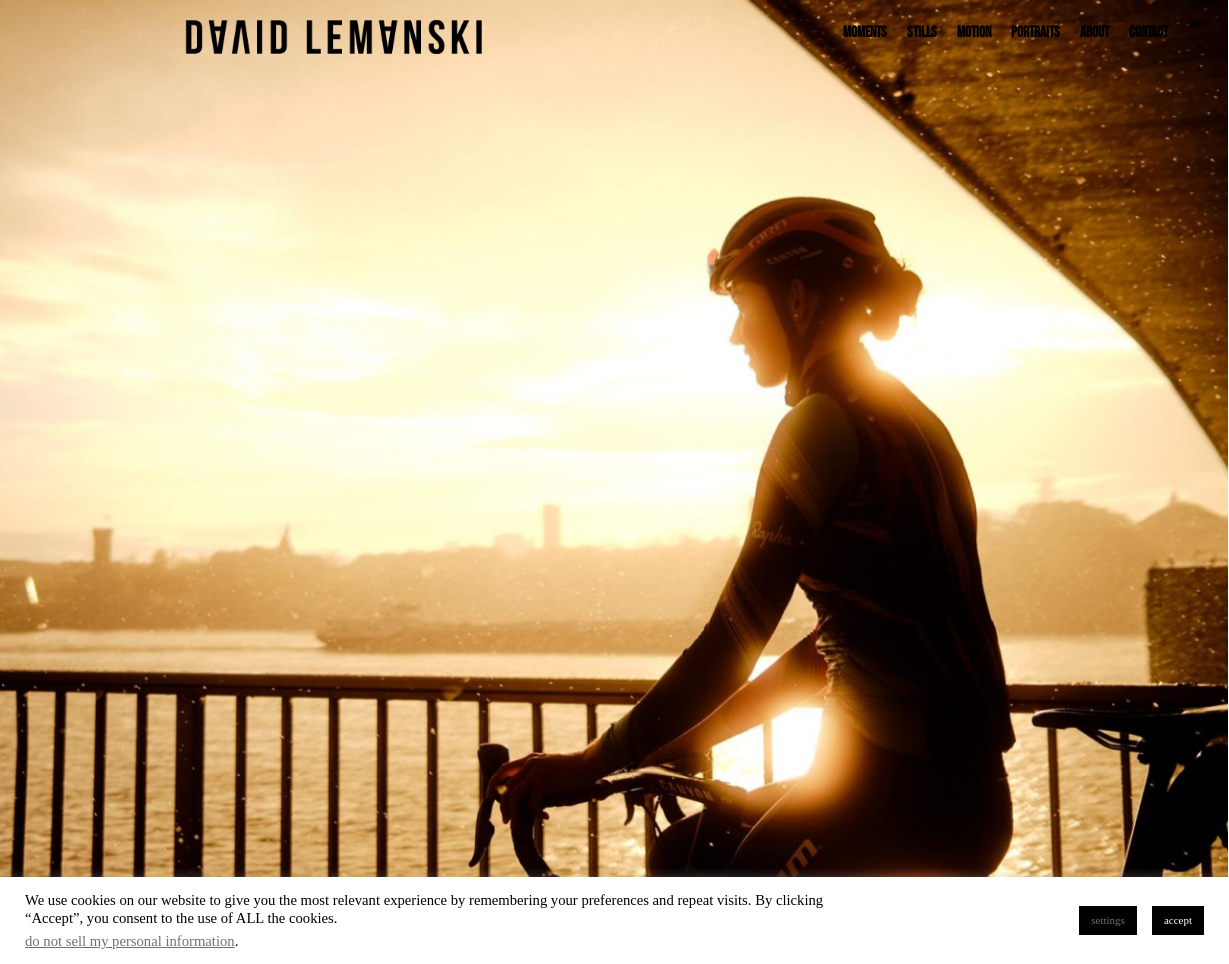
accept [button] (1178, 920)
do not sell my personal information (130, 941)
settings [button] (1108, 920)
